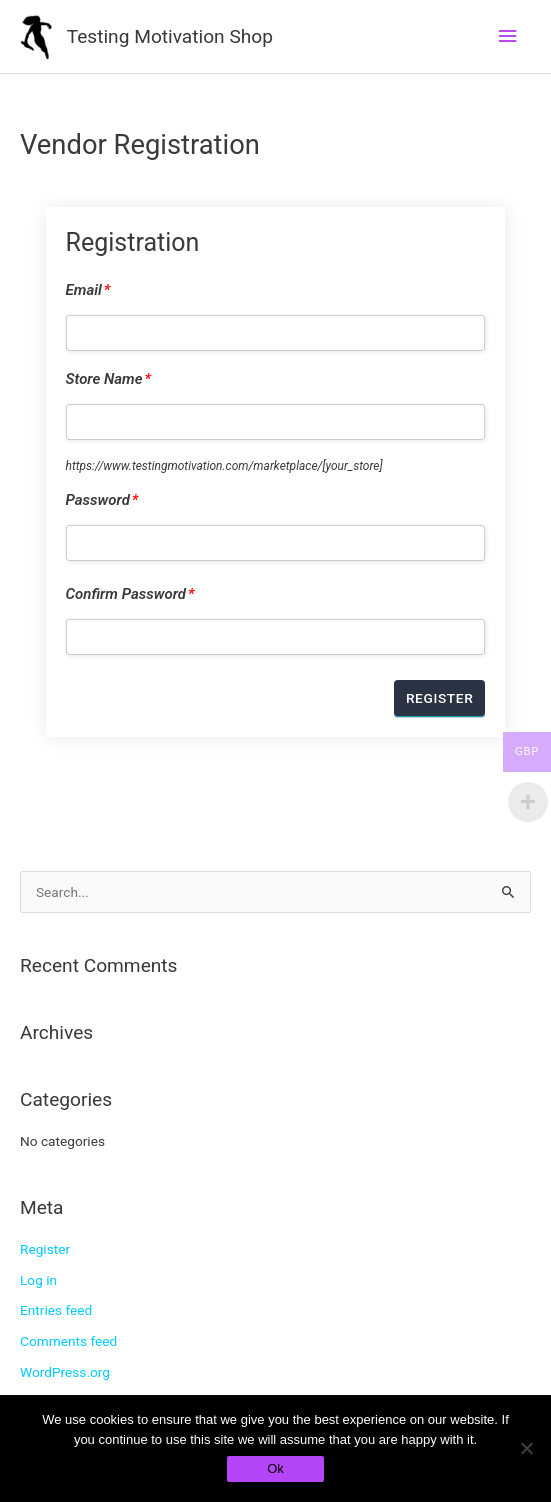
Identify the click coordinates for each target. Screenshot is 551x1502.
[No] (526, 1448)
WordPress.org (65, 1372)
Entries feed (56, 1310)
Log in (38, 1280)
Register (45, 1249)
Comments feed (68, 1341)
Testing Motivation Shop (170, 36)
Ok (275, 1468)
